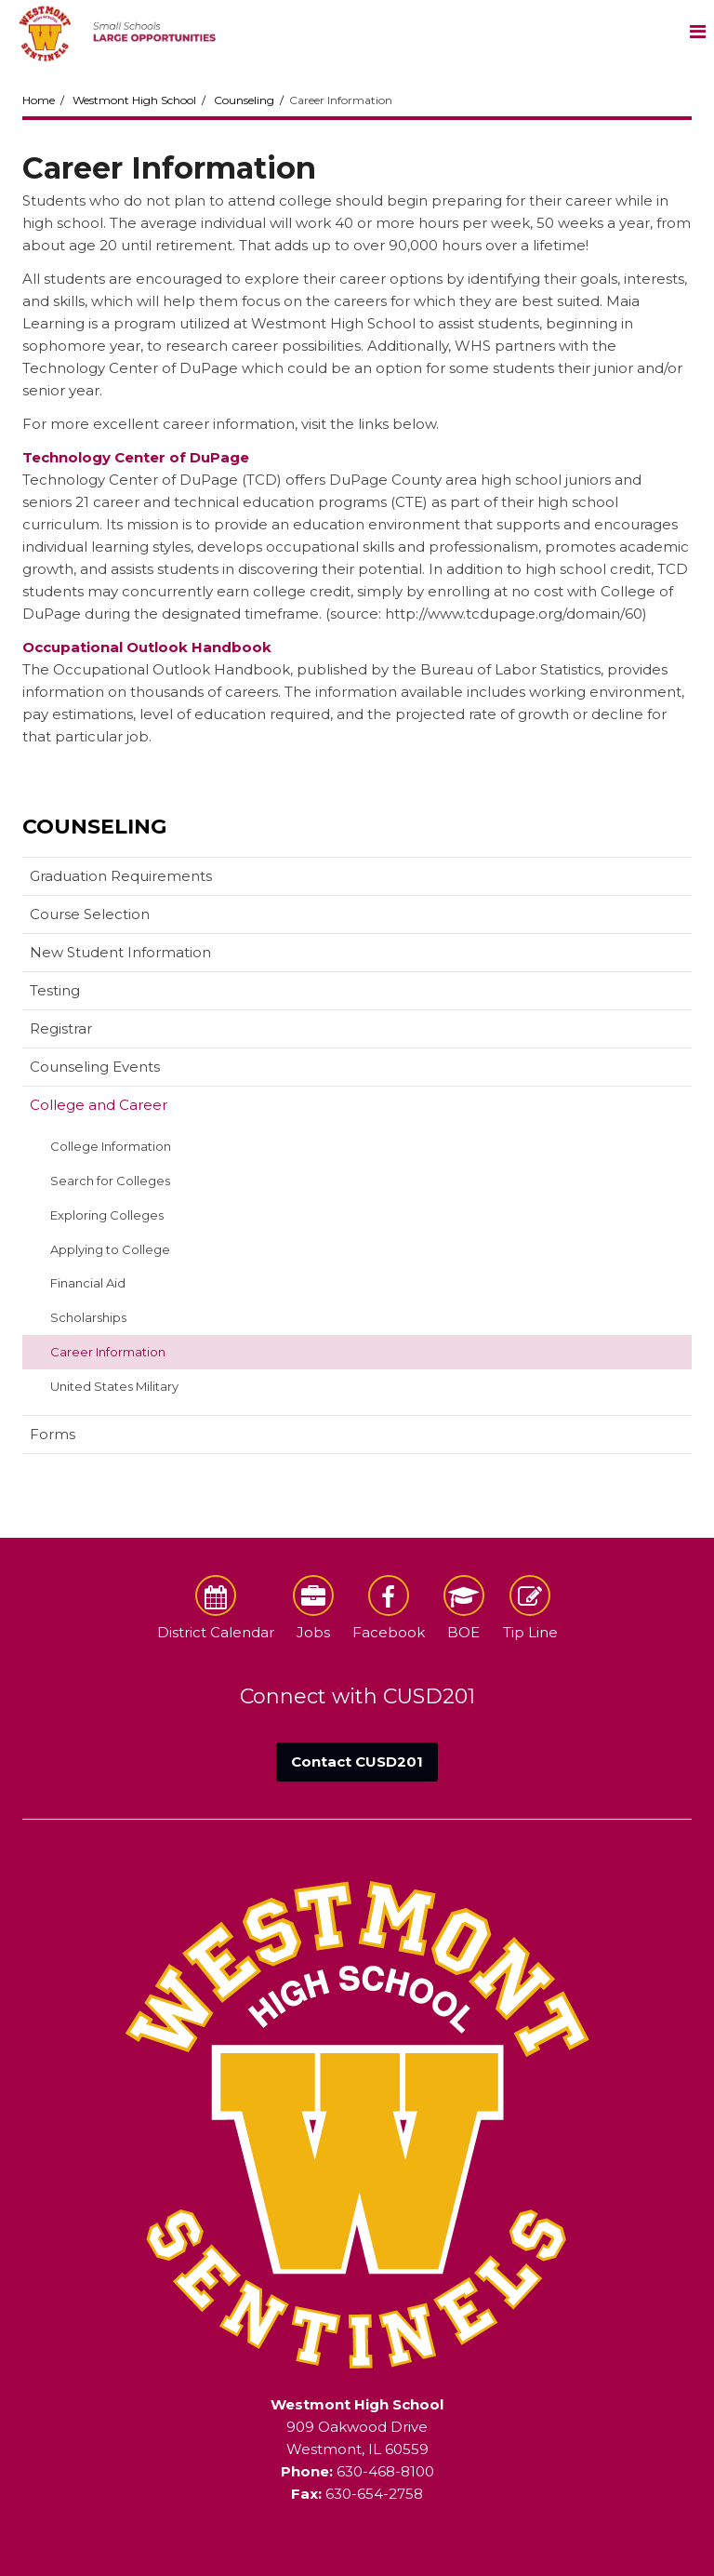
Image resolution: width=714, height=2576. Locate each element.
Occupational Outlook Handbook (146, 647)
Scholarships (88, 1317)
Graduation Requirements (121, 876)
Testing (55, 990)
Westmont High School (134, 100)
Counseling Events (95, 1066)
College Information (110, 1146)
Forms (52, 1434)
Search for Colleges (110, 1180)
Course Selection (90, 914)
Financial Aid (88, 1282)
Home (38, 100)
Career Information (107, 1351)
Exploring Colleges (107, 1215)
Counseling (244, 100)
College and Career (98, 1105)
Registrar (61, 1028)
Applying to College (110, 1249)
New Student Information (120, 952)
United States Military (114, 1386)
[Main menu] (697, 30)
